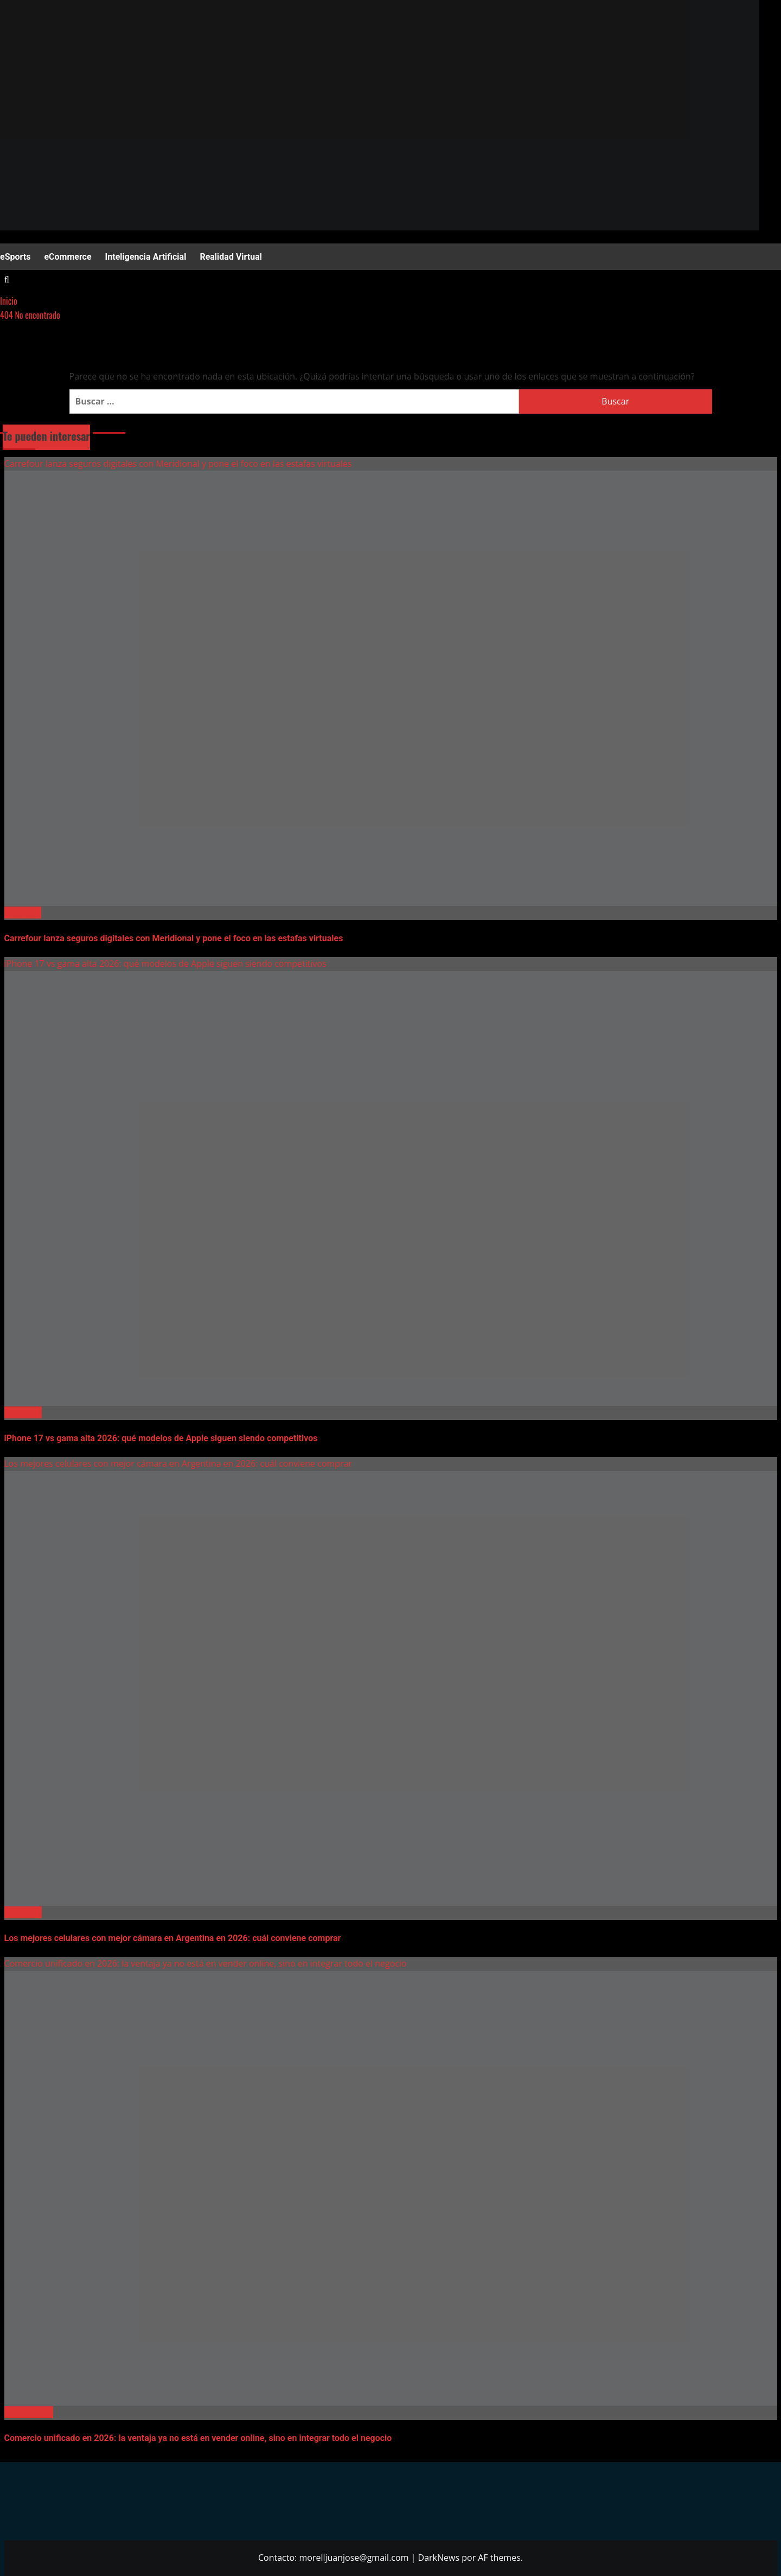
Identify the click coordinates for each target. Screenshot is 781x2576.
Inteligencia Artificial (146, 257)
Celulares (23, 1412)
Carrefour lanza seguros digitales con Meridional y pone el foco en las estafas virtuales (178, 464)
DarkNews (439, 2558)
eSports (15, 257)
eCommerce (67, 257)
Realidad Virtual (231, 257)
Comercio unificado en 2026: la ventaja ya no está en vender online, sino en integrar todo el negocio (205, 1963)
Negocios (22, 912)
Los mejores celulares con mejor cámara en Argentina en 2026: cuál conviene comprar (178, 1463)
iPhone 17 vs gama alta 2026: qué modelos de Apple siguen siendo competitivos (165, 963)
